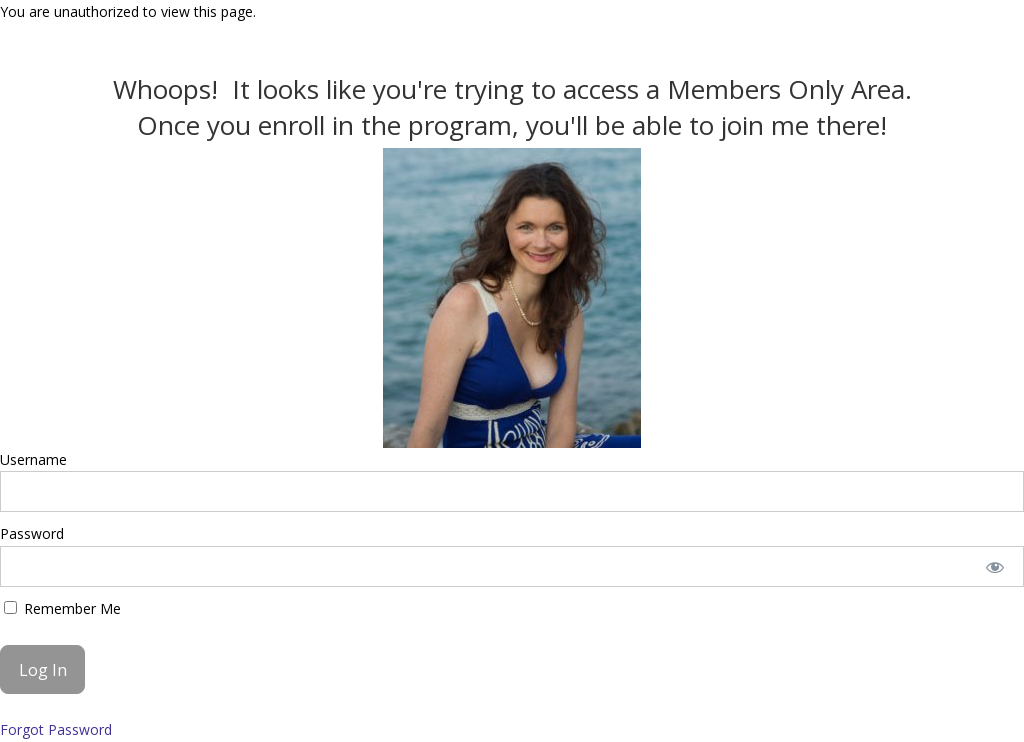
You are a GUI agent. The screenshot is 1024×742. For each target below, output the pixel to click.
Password (32, 533)
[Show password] (995, 566)
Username (33, 459)
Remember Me (62, 608)
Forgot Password (56, 729)
